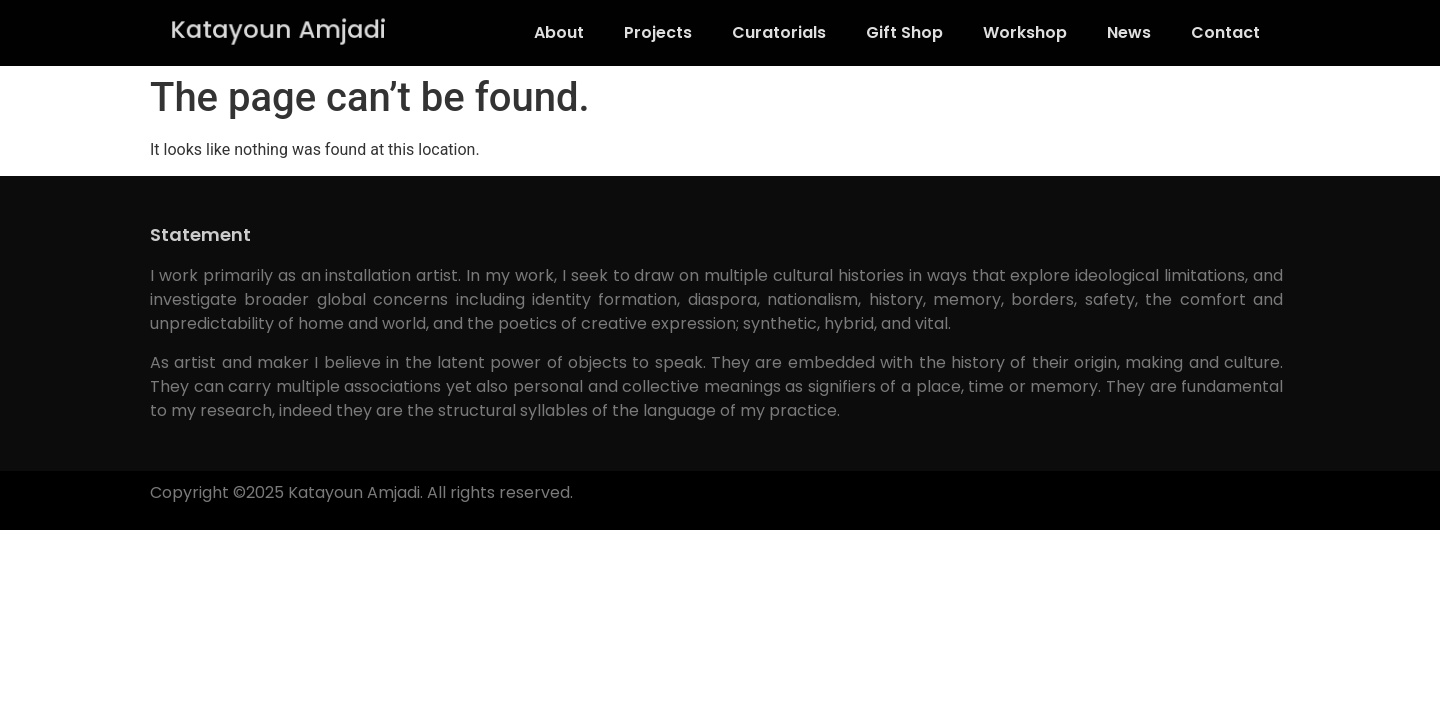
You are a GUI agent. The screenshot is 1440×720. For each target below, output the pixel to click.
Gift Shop (904, 32)
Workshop (1025, 32)
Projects (658, 32)
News (1129, 32)
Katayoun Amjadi (278, 29)
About (559, 32)
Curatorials (779, 32)
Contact (1225, 32)
